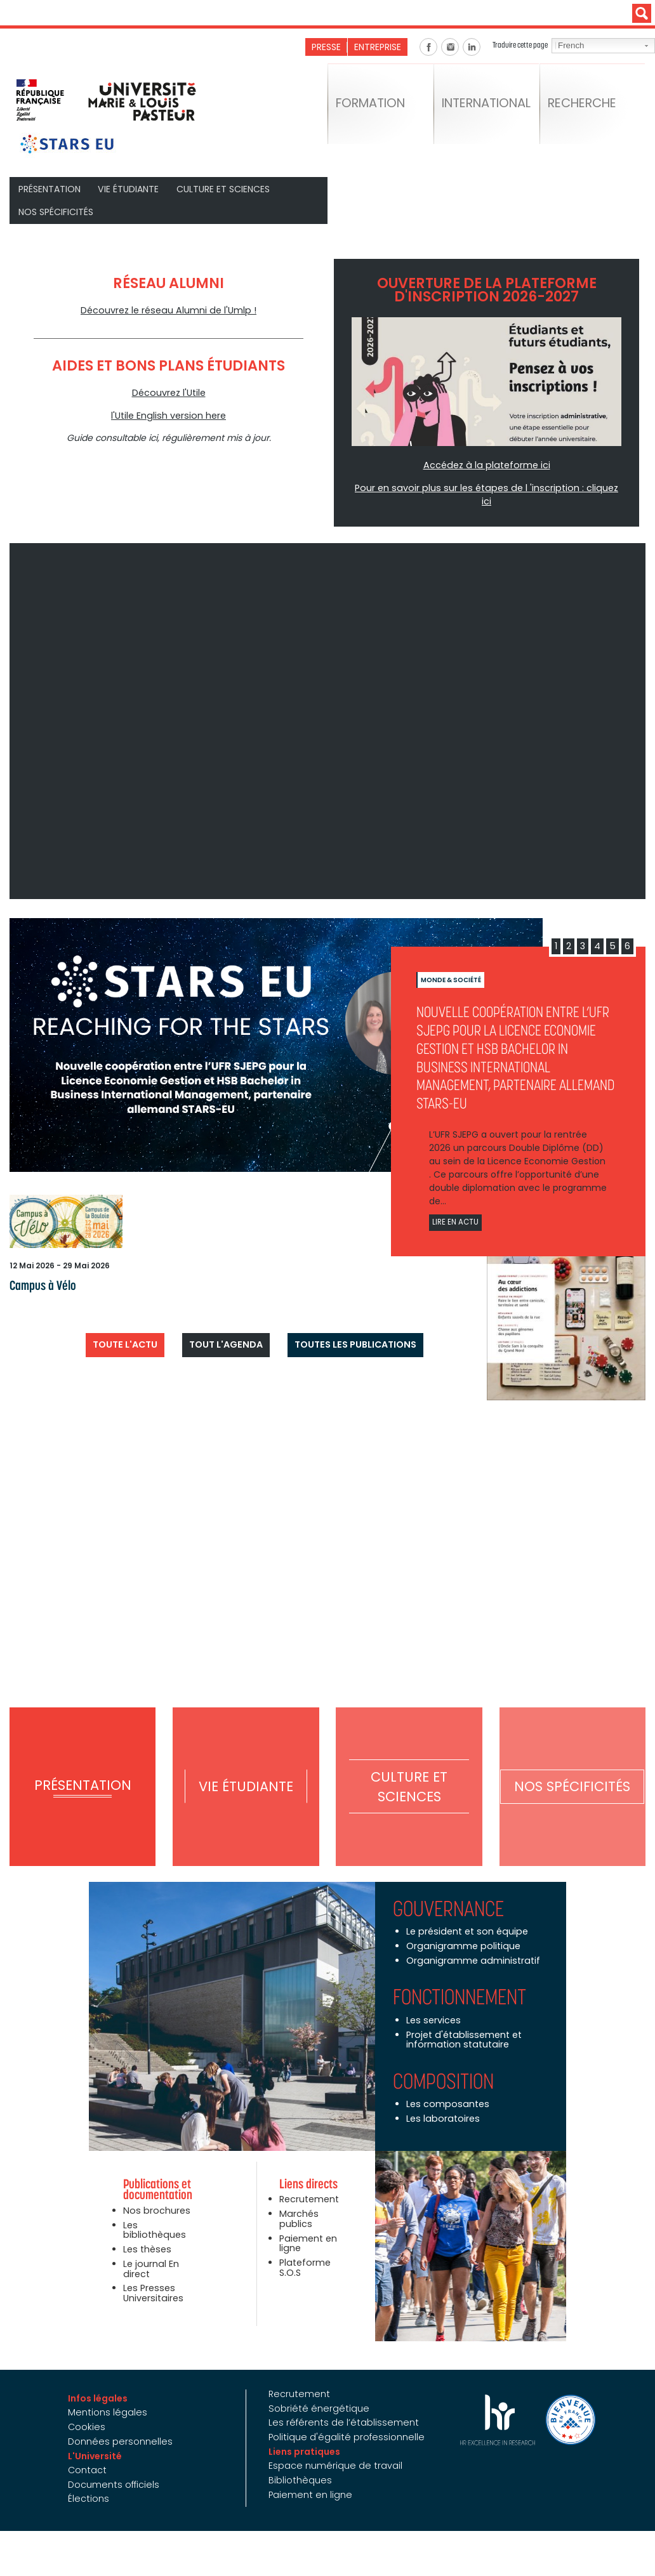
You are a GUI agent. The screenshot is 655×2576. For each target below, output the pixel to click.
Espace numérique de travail (333, 2446)
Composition (443, 2063)
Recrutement (309, 2182)
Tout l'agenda (226, 1324)
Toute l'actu (132, 1324)
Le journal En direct (150, 2250)
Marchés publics (298, 2201)
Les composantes (445, 2086)
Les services (432, 2003)
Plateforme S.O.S (304, 2249)
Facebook (428, 47)
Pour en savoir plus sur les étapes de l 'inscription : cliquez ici (486, 486)
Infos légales (102, 2380)
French (569, 46)
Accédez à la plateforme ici (486, 463)
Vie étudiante (128, 188)
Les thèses (146, 2231)
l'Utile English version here (168, 413)
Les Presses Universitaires (152, 2274)
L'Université (99, 2437)
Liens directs (308, 2166)
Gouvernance (448, 1892)
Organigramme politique (461, 1929)
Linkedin (471, 47)
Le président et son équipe (465, 1915)
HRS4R (493, 2401)
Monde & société (450, 964)
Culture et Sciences (223, 188)
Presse (326, 47)
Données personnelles (123, 2422)
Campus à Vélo (39, 1269)
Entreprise (377, 47)
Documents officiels (117, 2465)
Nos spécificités (55, 211)
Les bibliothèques (153, 2212)
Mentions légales (110, 2394)
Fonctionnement (459, 1979)
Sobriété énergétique (316, 2390)
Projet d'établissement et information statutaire (462, 2022)
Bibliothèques (299, 2460)
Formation (374, 108)
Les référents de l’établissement (340, 2404)
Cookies (90, 2408)
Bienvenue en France (566, 2401)
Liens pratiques (304, 2432)
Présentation (49, 188)
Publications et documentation (157, 2172)
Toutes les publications (349, 1324)
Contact (91, 2451)
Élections (92, 2479)
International (491, 108)
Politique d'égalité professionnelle (344, 2418)
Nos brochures (155, 2193)
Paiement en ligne (307, 2225)
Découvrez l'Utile (168, 391)
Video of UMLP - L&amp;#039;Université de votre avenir (327, 705)
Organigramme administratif (470, 1943)
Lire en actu (455, 1206)
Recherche (586, 108)
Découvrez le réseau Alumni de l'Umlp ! (169, 309)
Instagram (450, 47)
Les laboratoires (440, 2100)
